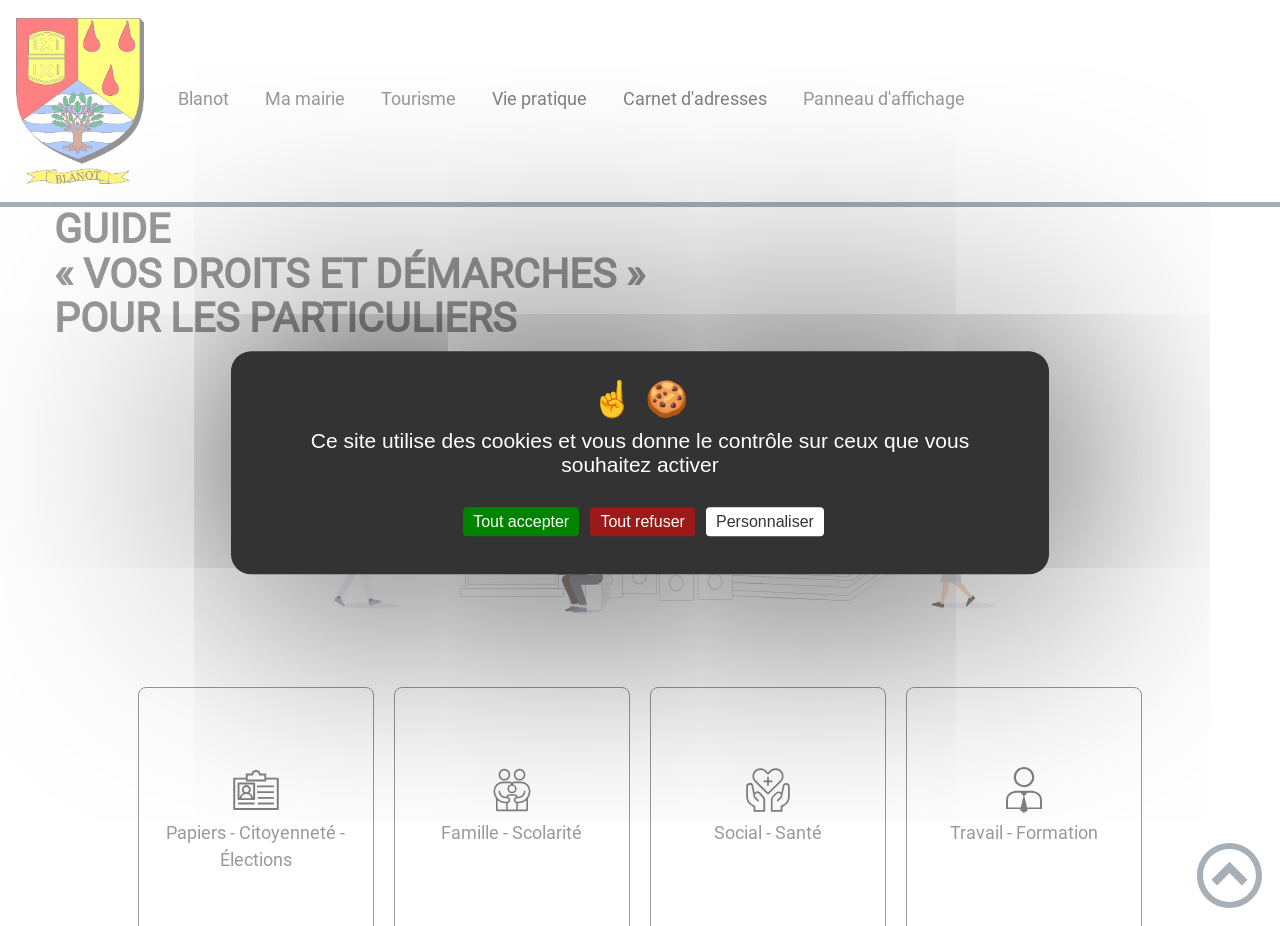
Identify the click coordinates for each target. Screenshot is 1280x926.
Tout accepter (521, 521)
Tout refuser (642, 521)
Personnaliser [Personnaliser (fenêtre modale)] (765, 521)
